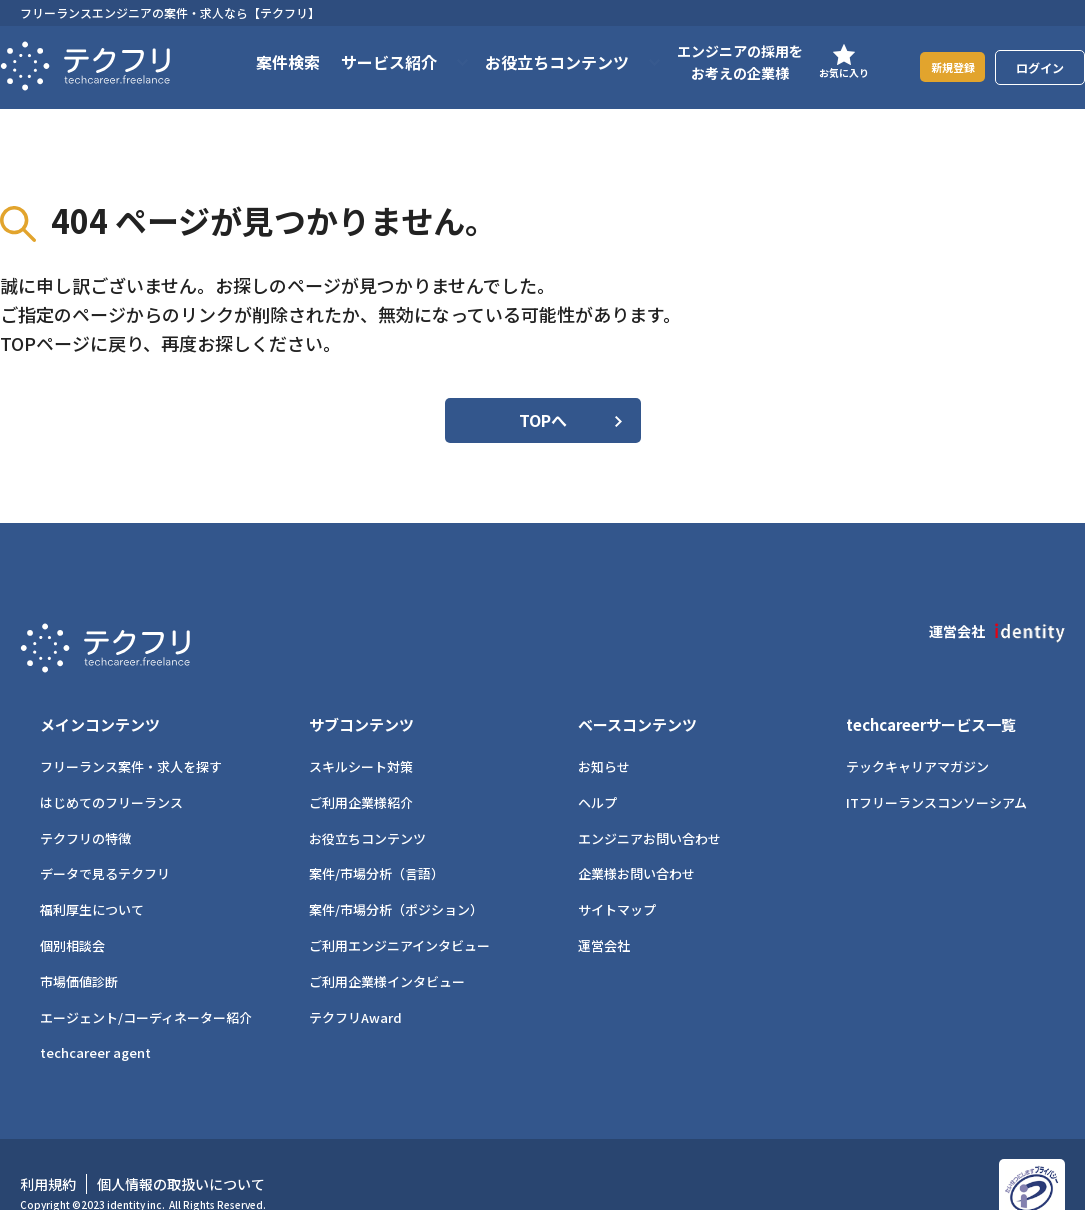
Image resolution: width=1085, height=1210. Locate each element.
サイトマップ (617, 874)
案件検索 (263, 62)
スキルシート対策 (361, 731)
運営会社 (604, 910)
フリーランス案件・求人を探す (131, 731)
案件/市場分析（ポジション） (396, 874)
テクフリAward (355, 982)
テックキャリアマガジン (917, 731)
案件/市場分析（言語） (376, 838)
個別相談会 (72, 910)
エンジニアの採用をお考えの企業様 (715, 62)
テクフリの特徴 (85, 803)
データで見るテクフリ (105, 838)
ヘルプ (597, 767)
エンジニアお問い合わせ (649, 803)
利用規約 (48, 1149)
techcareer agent (95, 1017)
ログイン (1040, 67)
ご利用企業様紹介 (361, 767)
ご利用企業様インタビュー (387, 946)
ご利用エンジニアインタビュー (399, 910)
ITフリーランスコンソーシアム (936, 767)
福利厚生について (92, 874)
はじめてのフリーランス (111, 767)
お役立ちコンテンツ (367, 803)
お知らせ (604, 731)
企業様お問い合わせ (636, 838)
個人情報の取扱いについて (181, 1149)
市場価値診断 (79, 946)
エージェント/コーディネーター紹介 (146, 982)
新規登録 (940, 66)
